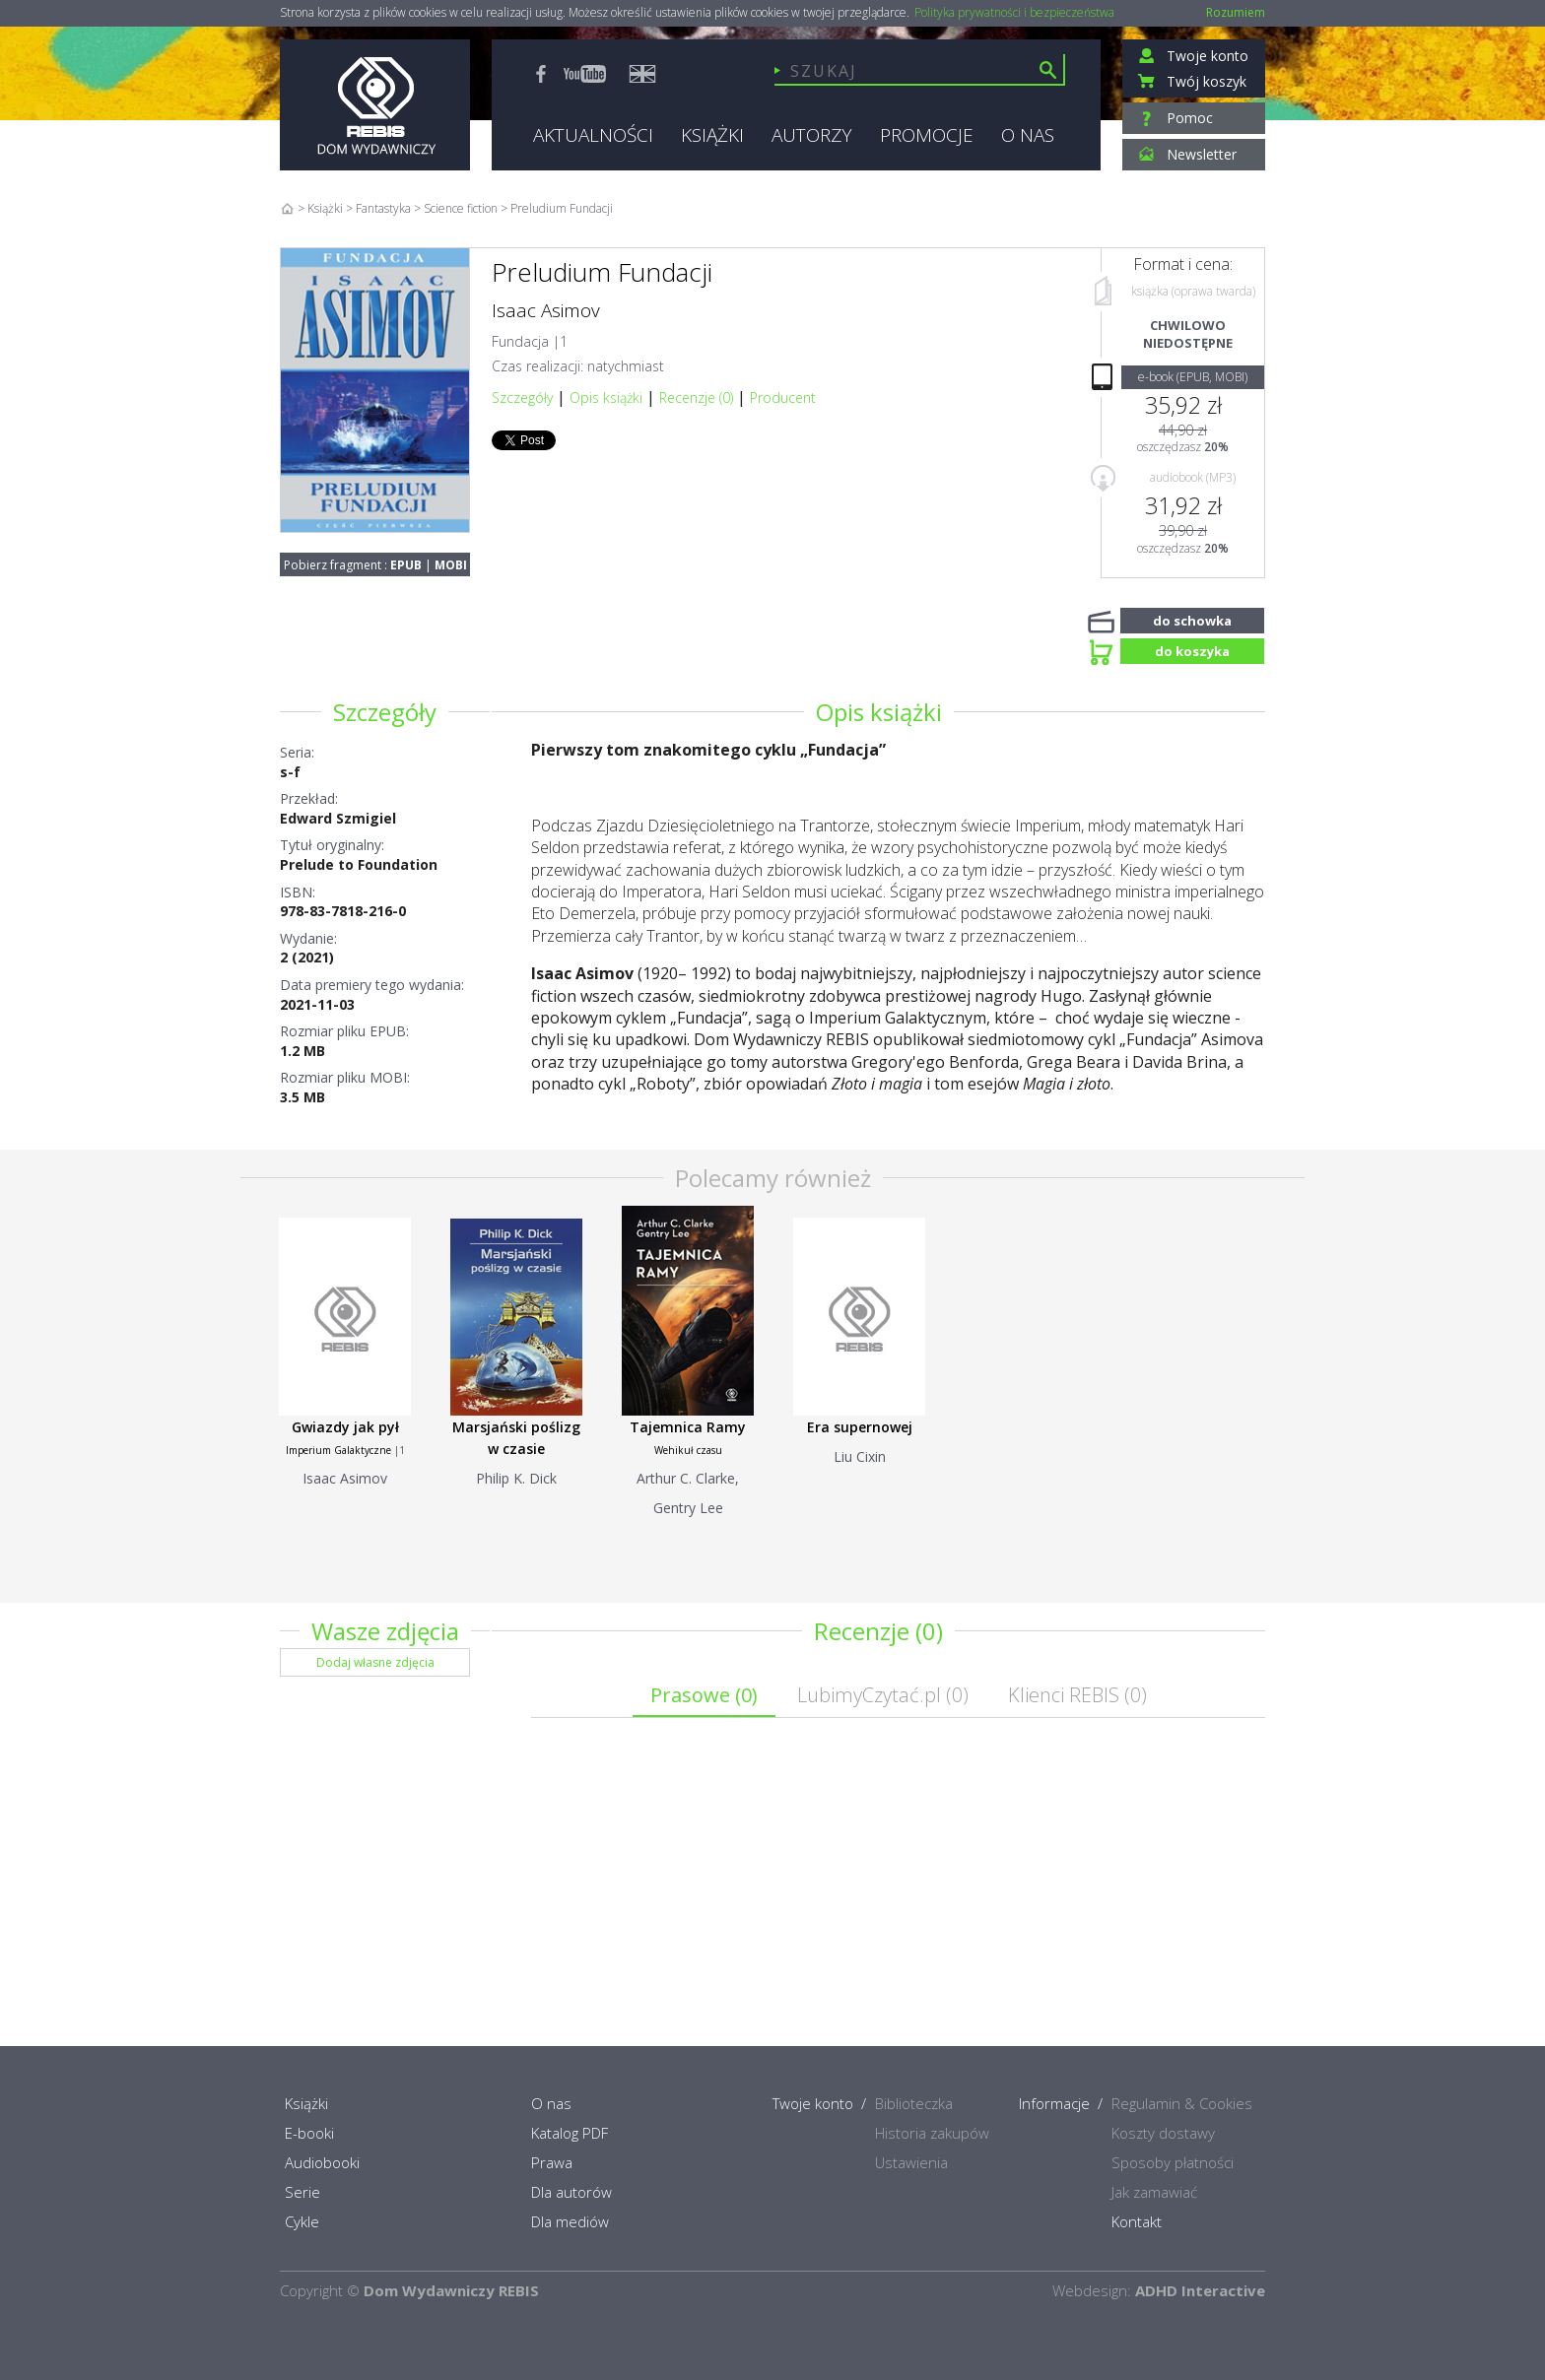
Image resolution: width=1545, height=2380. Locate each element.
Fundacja (520, 341)
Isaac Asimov (546, 310)
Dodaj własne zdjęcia (375, 1662)
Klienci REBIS (1077, 1695)
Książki (325, 208)
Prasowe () (704, 1695)
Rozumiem (1235, 12)
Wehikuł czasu (688, 1450)
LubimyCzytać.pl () (883, 1695)
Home (287, 208)
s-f (290, 771)
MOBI (451, 565)
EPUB (406, 565)
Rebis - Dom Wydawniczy (375, 104)
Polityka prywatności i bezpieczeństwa (1014, 13)
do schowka (1192, 618)
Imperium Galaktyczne (338, 1450)
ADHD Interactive (1200, 2290)
